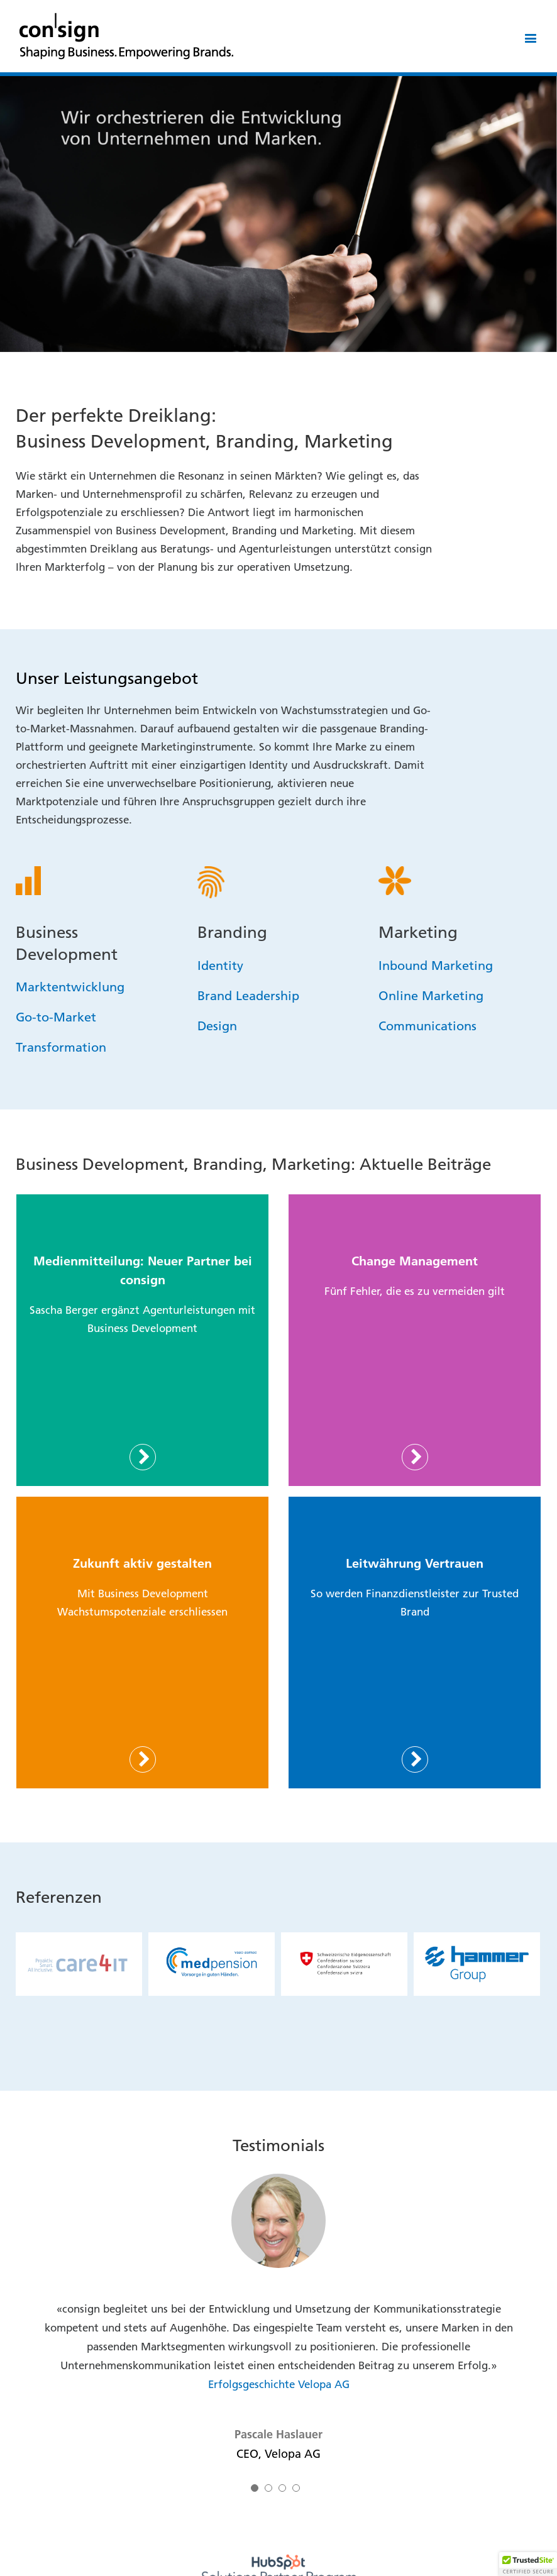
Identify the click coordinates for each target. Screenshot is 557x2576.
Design (217, 1025)
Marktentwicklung (70, 986)
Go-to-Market (56, 1016)
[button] (528, 2564)
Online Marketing (430, 995)
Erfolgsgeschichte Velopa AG (279, 2384)
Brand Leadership (248, 995)
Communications (427, 1025)
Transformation (61, 1046)
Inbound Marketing (435, 965)
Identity (220, 965)
